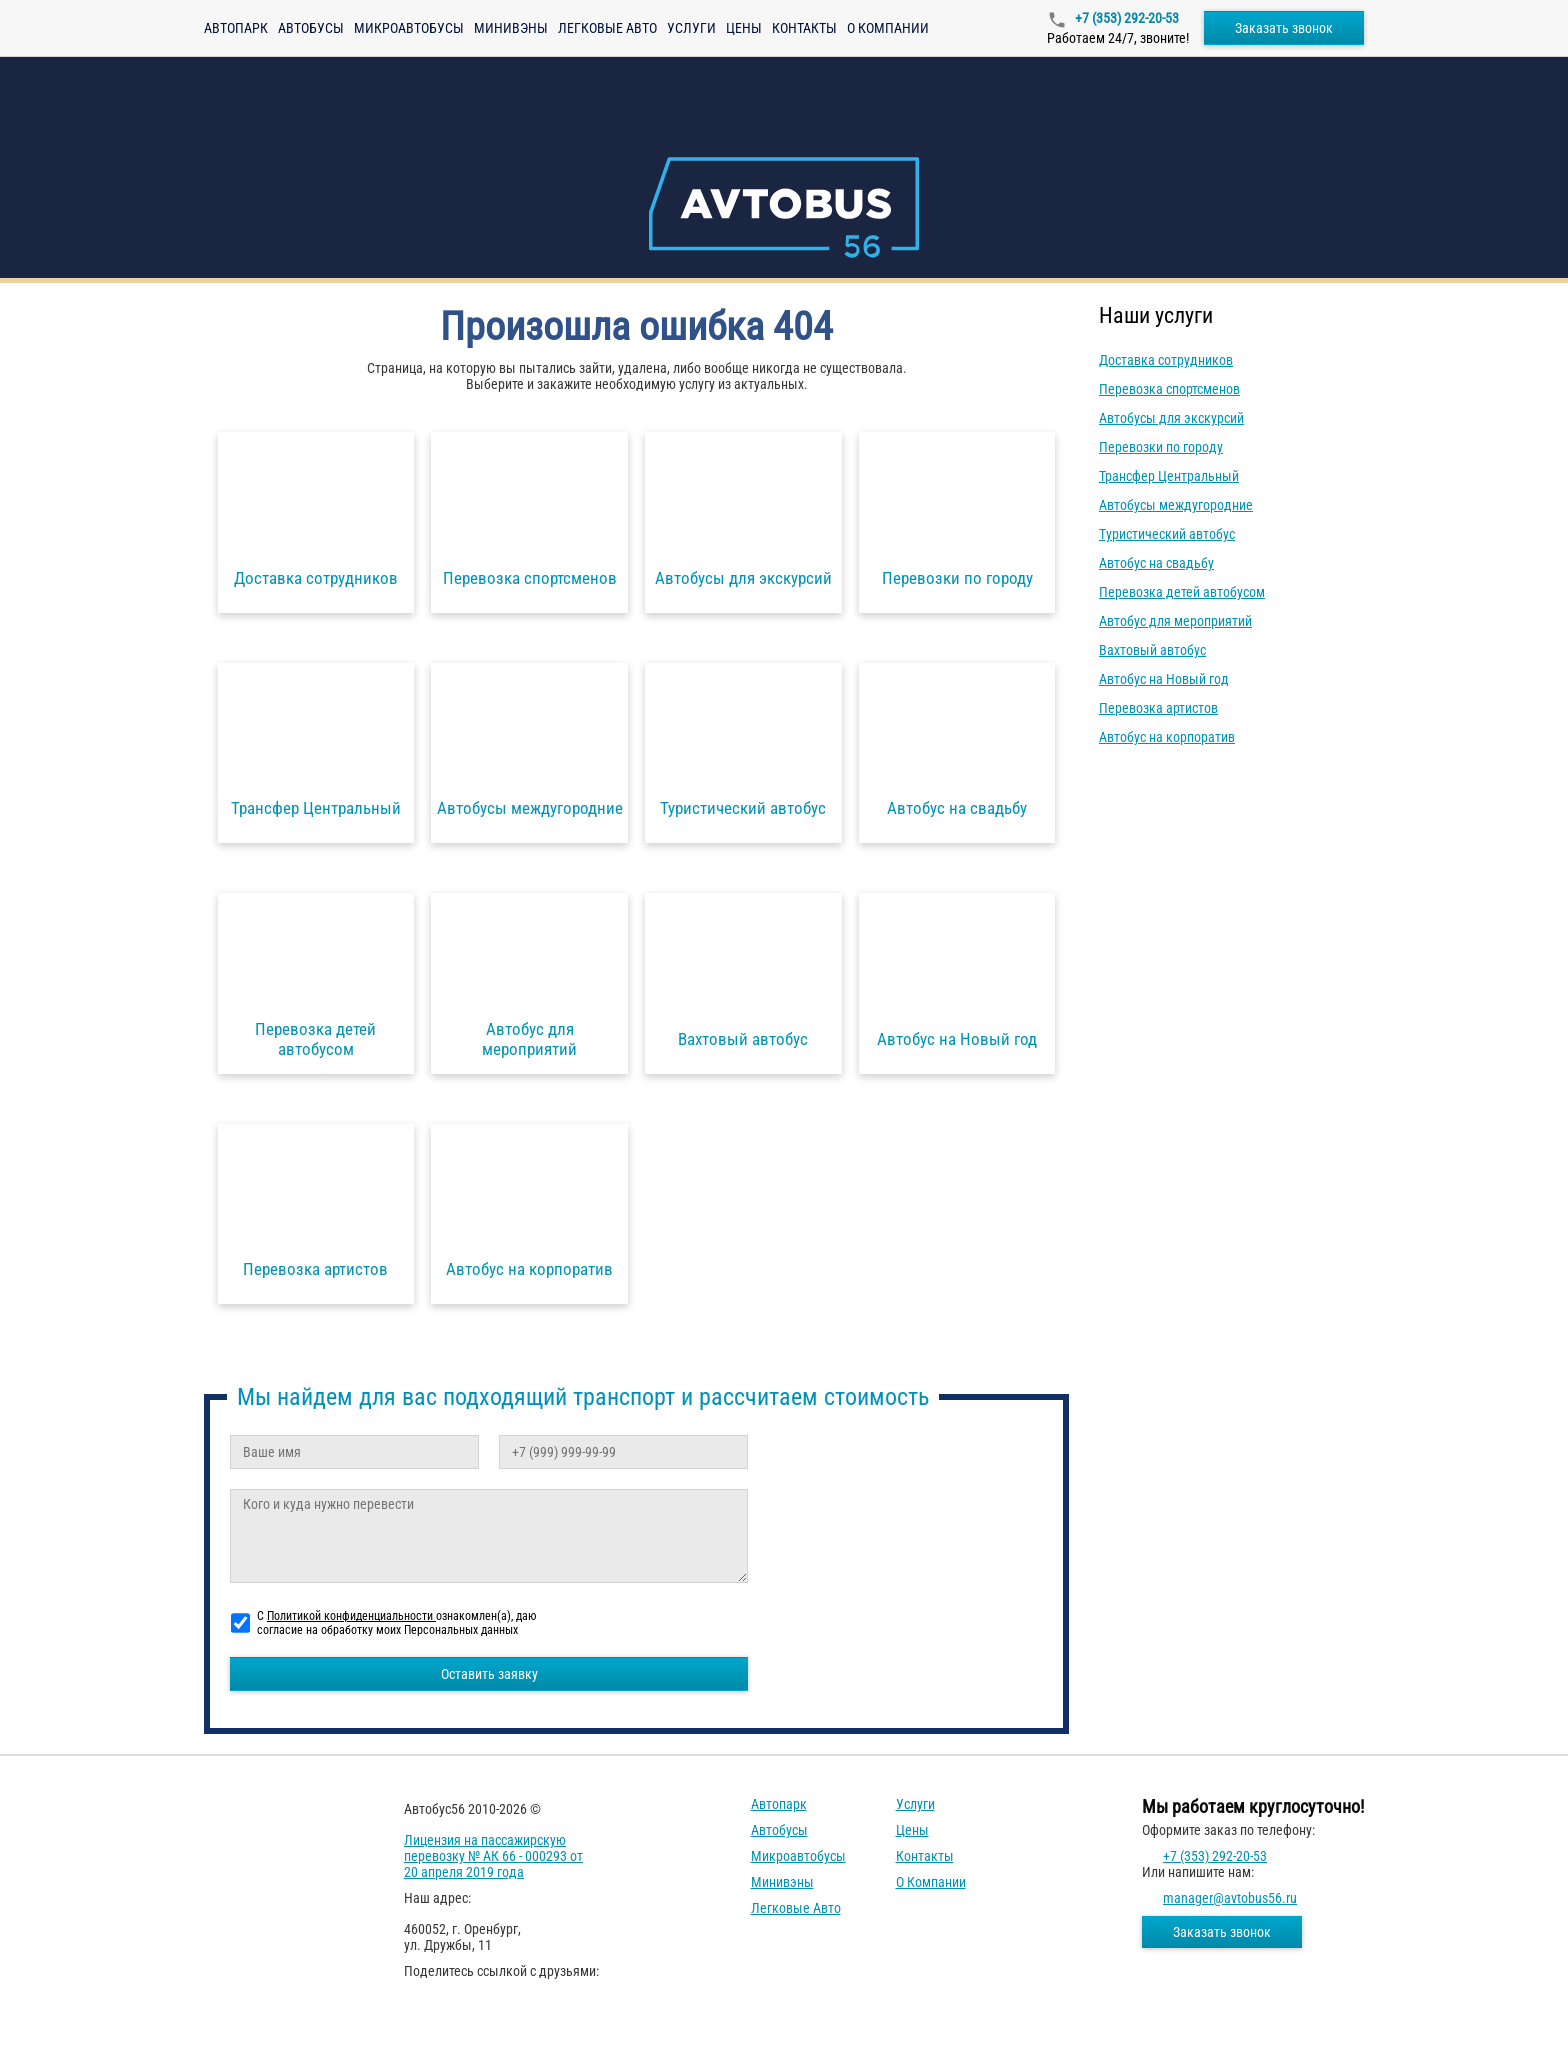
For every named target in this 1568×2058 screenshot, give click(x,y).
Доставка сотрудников (1166, 360)
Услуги (691, 28)
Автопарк (236, 28)
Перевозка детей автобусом (1182, 592)
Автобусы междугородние (1176, 505)
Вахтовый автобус (1152, 650)
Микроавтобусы (409, 28)
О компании (888, 28)
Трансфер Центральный (1169, 476)
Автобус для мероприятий (1175, 621)
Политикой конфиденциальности (351, 1616)
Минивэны (511, 28)
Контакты (804, 28)
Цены (744, 28)
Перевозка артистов (1158, 708)
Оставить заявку (489, 1674)
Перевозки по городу (1161, 447)
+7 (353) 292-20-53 (1125, 18)
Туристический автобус (1167, 534)
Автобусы (311, 28)
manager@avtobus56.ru (1230, 1898)
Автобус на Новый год (1164, 679)
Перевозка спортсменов (1169, 389)
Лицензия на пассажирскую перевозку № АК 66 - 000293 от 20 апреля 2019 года (493, 1856)
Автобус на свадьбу (1156, 563)
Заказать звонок (1284, 28)
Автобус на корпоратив (1167, 737)
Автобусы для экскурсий (1171, 418)
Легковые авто (607, 28)
